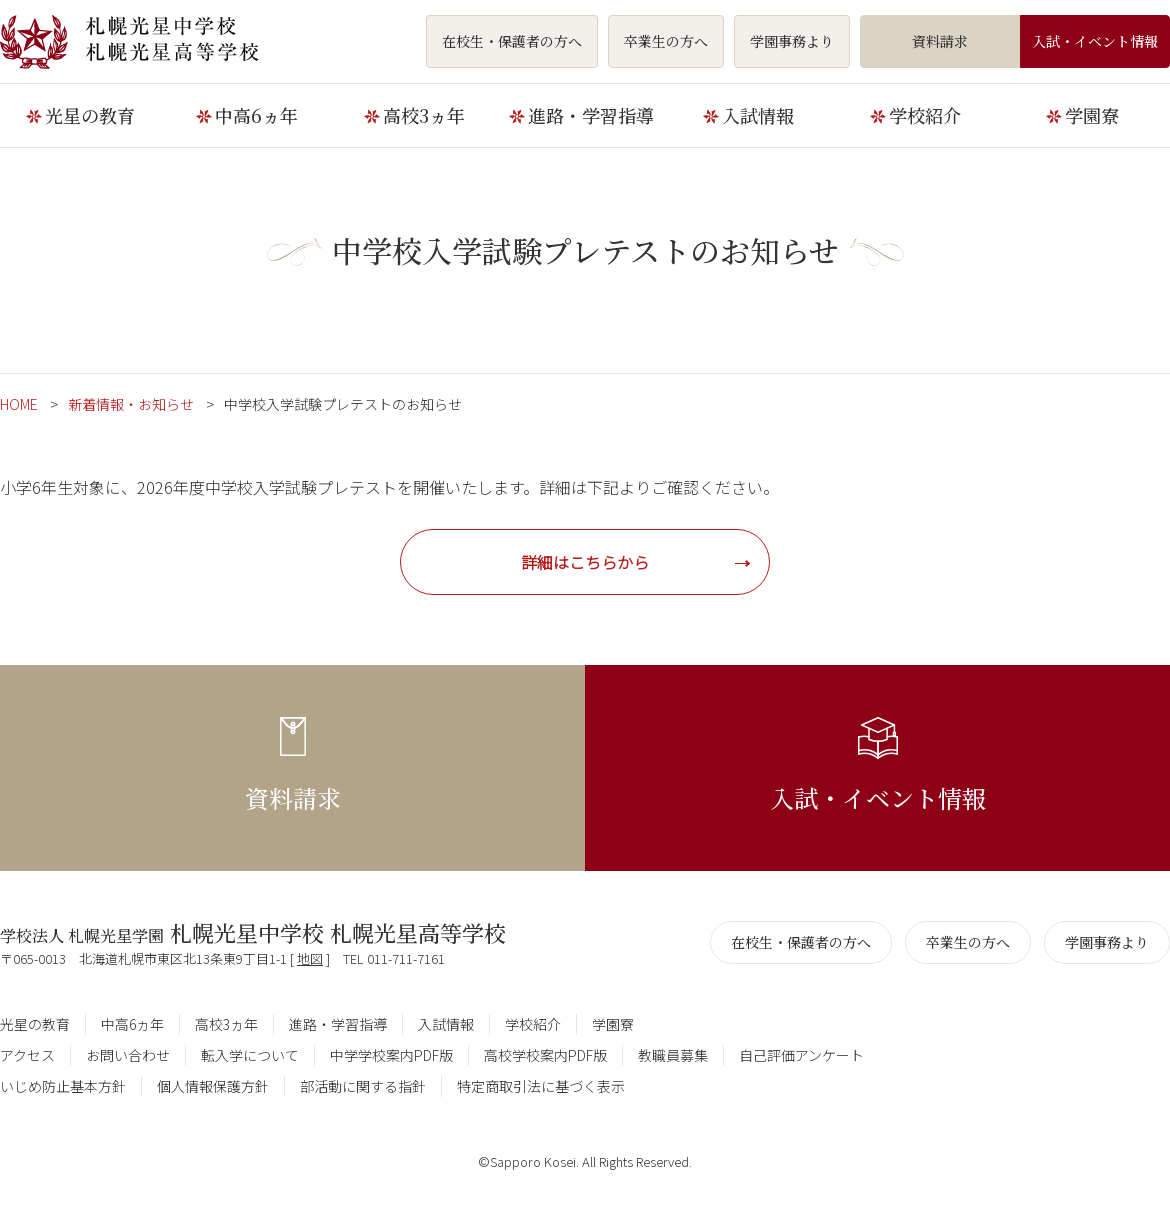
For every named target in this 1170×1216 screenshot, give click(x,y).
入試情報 (758, 115)
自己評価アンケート (801, 1055)
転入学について (250, 1055)
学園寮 (1092, 115)
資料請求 (940, 41)
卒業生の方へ (666, 41)
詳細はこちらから (585, 562)
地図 (310, 958)
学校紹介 (925, 115)
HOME (19, 404)
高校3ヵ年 (424, 115)
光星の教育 (90, 115)
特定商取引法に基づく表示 (541, 1086)
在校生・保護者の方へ (512, 41)
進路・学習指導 (591, 115)
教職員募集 (673, 1055)
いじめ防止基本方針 (63, 1086)
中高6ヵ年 (256, 115)
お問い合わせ (128, 1055)
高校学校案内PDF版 (545, 1055)
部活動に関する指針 (363, 1086)
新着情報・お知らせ (131, 404)
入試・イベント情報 (1095, 41)
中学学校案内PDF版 (391, 1055)
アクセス (27, 1055)
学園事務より (792, 41)
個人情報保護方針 (213, 1086)
